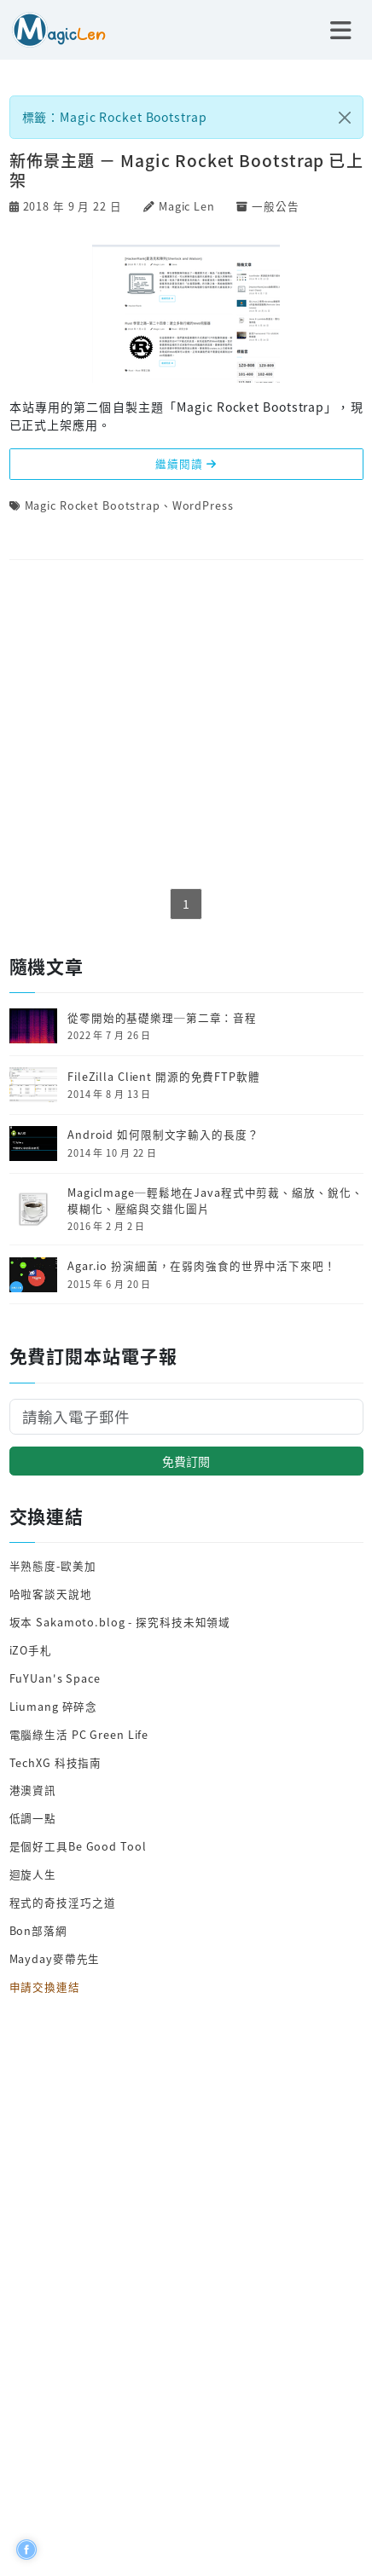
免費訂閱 (186, 1461)
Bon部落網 (38, 1930)
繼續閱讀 (185, 463)
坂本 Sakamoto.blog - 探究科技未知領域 (120, 1622)
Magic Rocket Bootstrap (92, 505)
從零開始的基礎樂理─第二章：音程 (162, 1017)
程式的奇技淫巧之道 (62, 1902)
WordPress (203, 505)
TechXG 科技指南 (55, 1762)
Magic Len (187, 206)
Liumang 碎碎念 (53, 1706)
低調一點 (33, 1818)
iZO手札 (30, 1650)
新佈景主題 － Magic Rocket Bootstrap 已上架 (186, 170)
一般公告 (275, 206)
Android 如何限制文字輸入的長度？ (163, 1134)
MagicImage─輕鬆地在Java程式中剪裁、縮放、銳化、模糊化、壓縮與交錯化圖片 (215, 1200)
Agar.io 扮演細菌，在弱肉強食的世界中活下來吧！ (201, 1266)
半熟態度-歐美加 (52, 1565)
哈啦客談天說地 (50, 1593)
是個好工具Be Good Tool (78, 1846)
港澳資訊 (33, 1790)
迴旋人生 (33, 1874)
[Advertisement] (186, 725)
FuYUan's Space (55, 1678)
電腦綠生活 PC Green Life (79, 1734)
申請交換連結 (44, 1986)
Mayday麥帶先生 (55, 1958)
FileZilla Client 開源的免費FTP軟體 (163, 1076)
